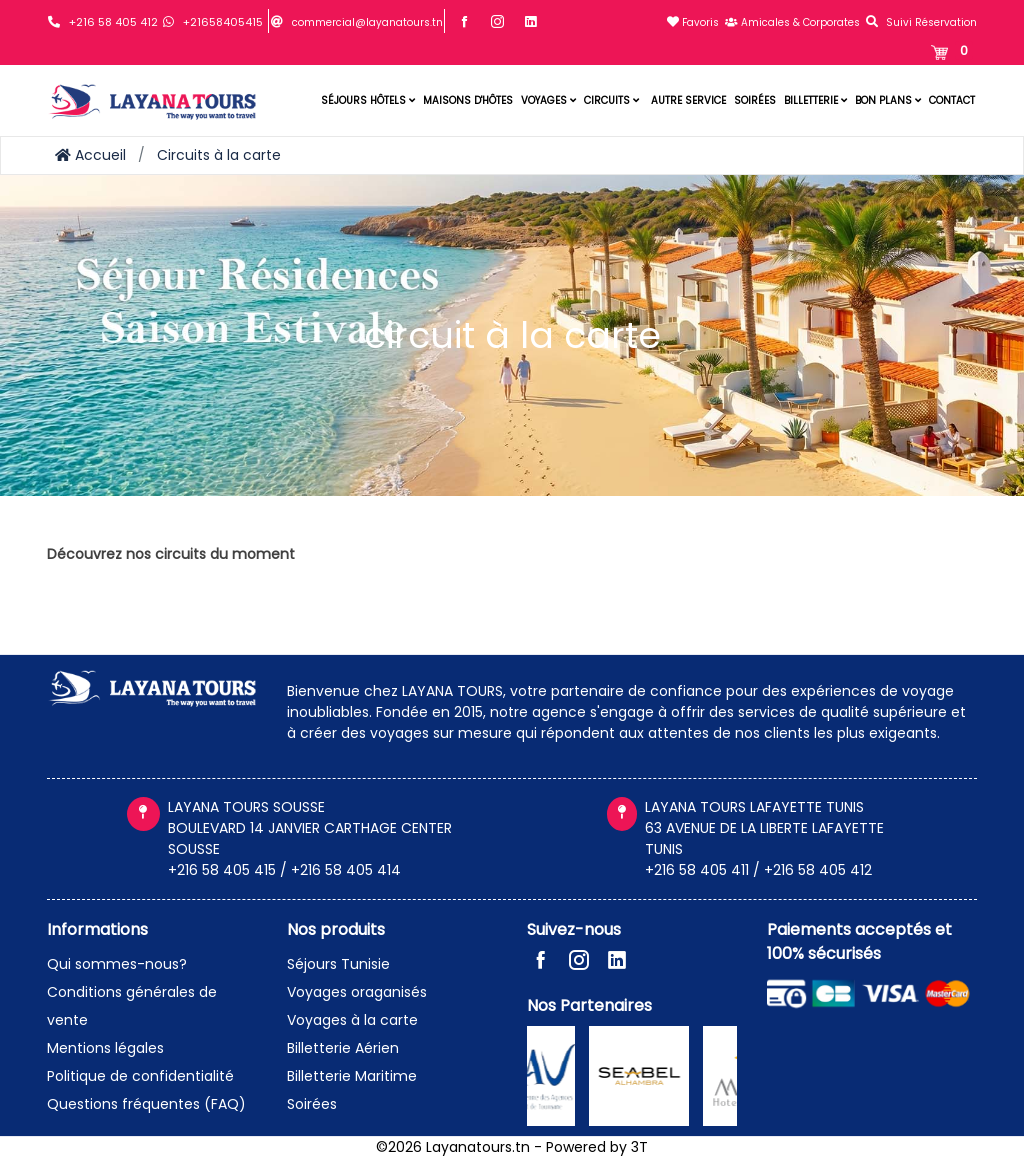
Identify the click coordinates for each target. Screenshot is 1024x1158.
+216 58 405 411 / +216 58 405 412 (758, 870)
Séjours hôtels (368, 100)
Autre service (688, 100)
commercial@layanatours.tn (367, 22)
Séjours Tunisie (338, 964)
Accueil (90, 155)
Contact (952, 100)
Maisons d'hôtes (468, 100)
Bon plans (888, 100)
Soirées (755, 100)
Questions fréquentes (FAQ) (146, 1104)
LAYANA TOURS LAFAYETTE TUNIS (754, 807)
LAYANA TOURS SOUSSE (246, 807)
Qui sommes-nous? (117, 964)
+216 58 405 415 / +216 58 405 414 (284, 870)
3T (639, 1147)
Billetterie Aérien (343, 1048)
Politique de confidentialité (140, 1076)
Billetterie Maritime (352, 1076)
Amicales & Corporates (792, 22)
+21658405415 (223, 22)
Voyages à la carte (352, 1020)
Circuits (611, 100)
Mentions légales (105, 1048)
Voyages (548, 100)
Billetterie (815, 100)
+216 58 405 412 (113, 22)
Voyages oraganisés (357, 992)
